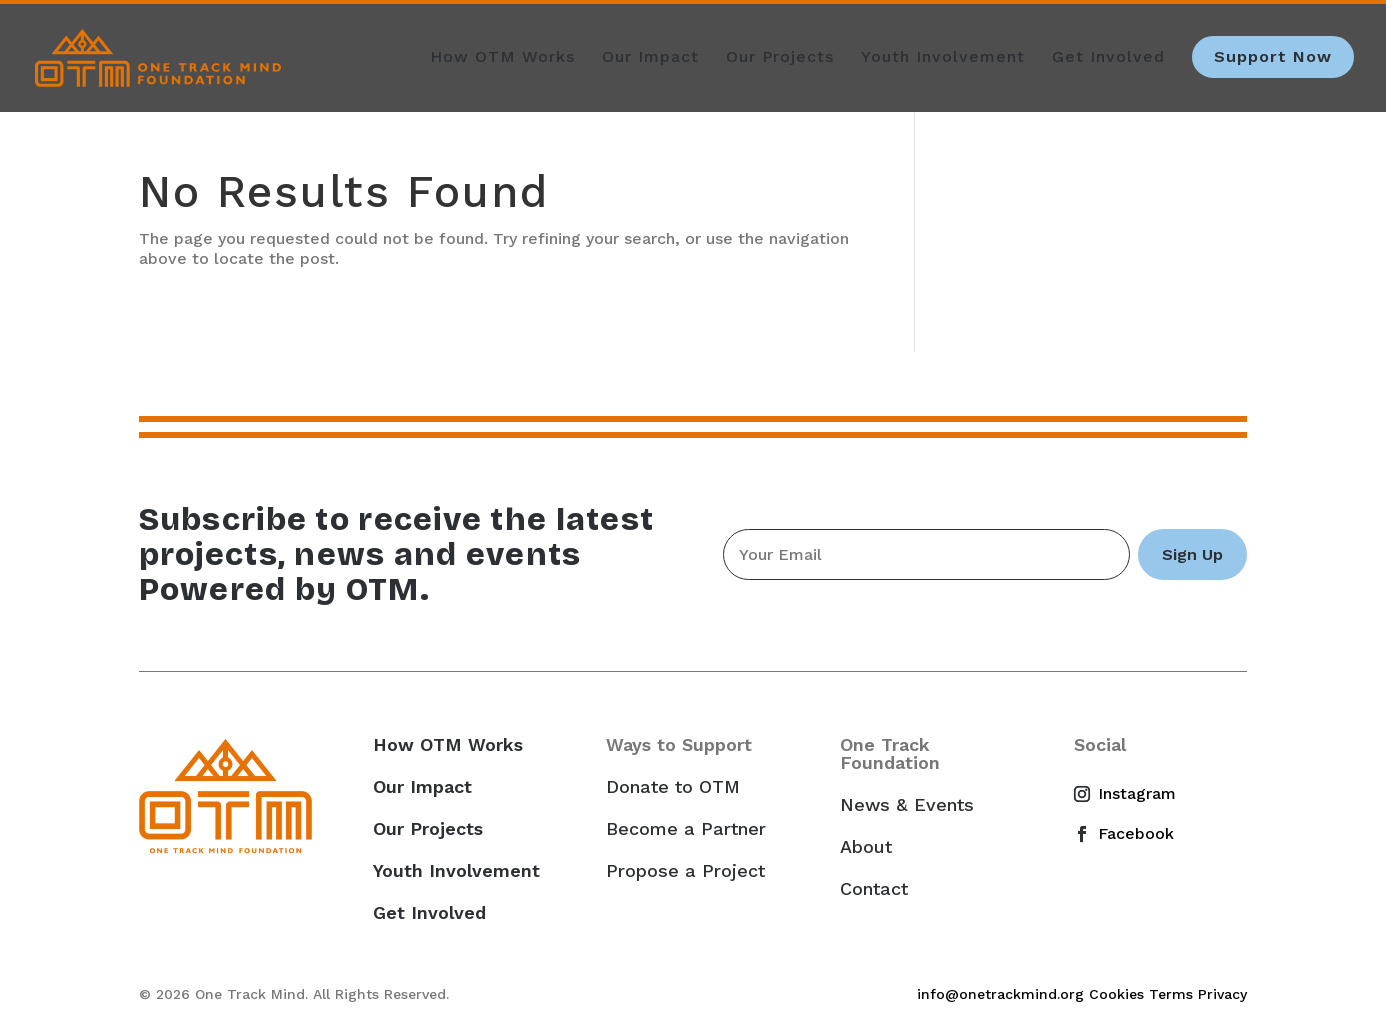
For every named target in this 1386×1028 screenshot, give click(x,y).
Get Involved (1108, 58)
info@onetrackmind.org (1000, 994)
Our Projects (780, 58)
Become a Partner (686, 829)
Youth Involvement (943, 58)
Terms (1171, 994)
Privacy (1222, 994)
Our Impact (650, 58)
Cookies (1116, 994)
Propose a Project (685, 871)
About (866, 847)
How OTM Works (502, 58)
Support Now (1273, 56)
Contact (874, 889)
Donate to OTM (673, 787)
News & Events (907, 805)
